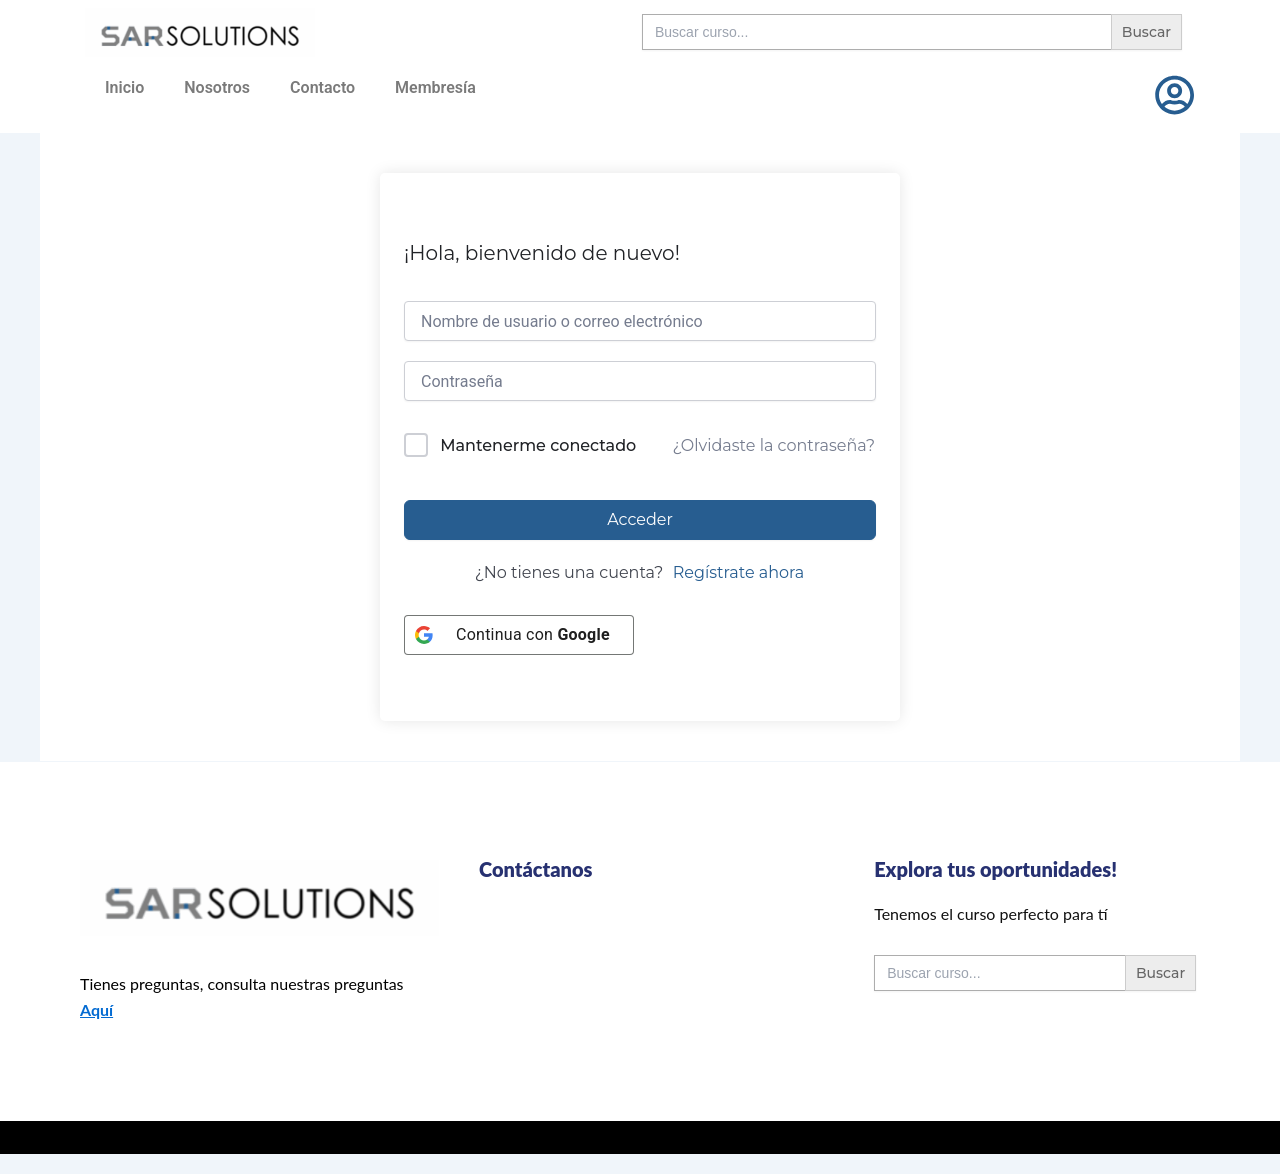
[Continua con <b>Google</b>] (519, 635)
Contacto (322, 87)
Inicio (124, 87)
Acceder (640, 519)
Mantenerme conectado (538, 445)
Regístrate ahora (739, 572)
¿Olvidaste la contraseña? (774, 445)
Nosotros (217, 87)
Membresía (435, 87)
